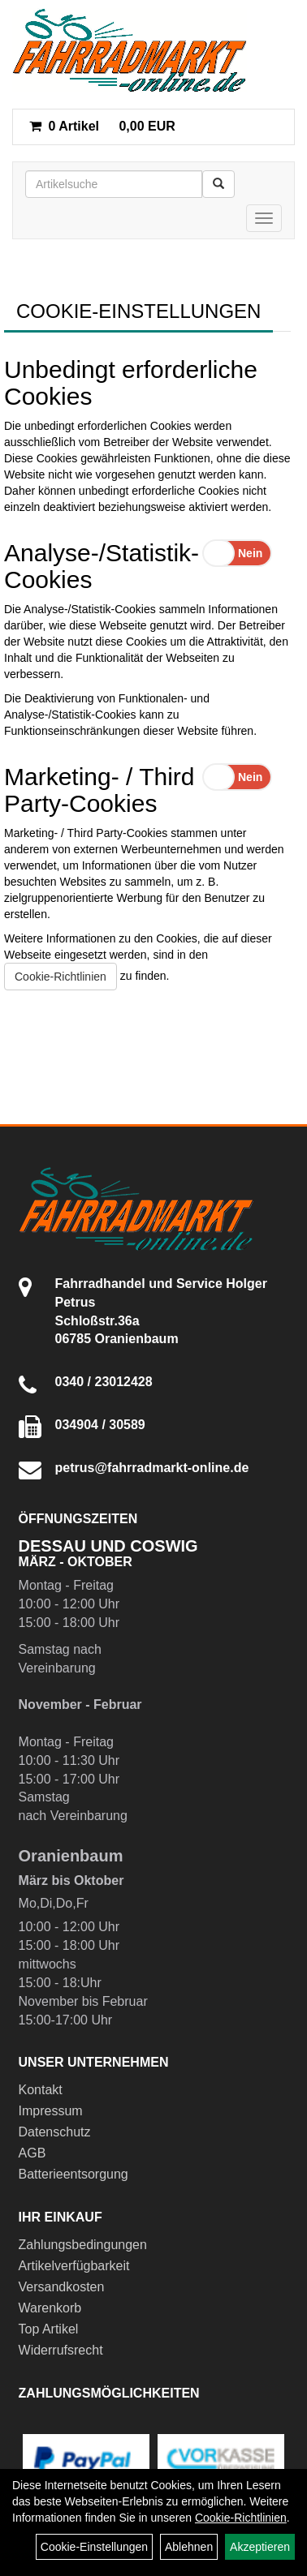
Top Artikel (49, 2329)
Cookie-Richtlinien (60, 976)
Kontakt (41, 2090)
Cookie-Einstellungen (94, 2546)
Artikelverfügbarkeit (74, 2266)
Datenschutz (55, 2132)
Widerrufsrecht (61, 2350)
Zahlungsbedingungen (83, 2245)
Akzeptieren (260, 2546)
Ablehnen (189, 2546)
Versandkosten (62, 2287)
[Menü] (264, 218)
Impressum (51, 2111)
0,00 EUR (102, 126)
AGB (32, 2153)
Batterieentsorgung (73, 2174)
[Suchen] (218, 184)
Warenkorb (50, 2308)
